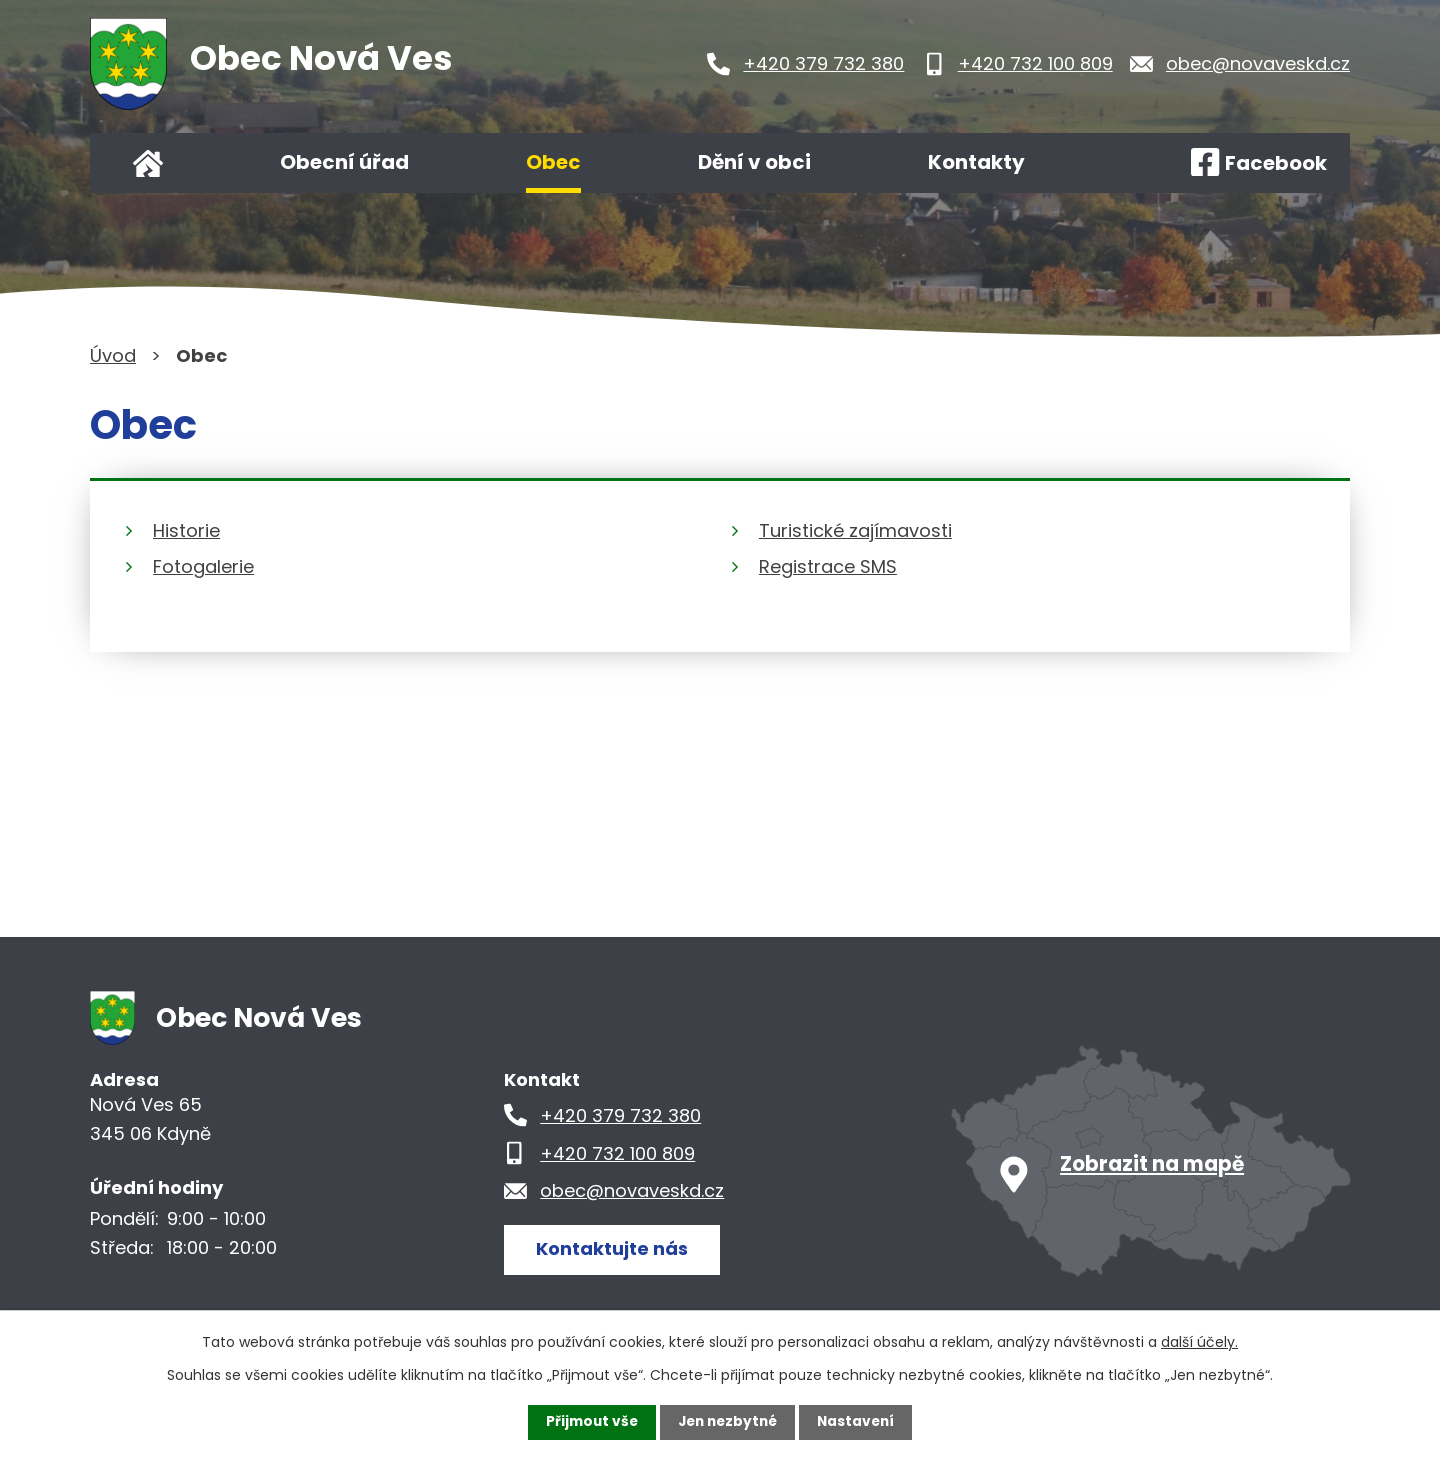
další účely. (1199, 1342)
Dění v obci (754, 162)
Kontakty (976, 162)
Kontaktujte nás (614, 1248)
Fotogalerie (203, 566)
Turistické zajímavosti (855, 530)
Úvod (148, 163)
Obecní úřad (344, 162)
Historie (186, 530)
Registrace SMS (828, 566)
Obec (553, 162)
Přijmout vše (587, 1422)
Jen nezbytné (727, 1422)
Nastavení (860, 1422)
